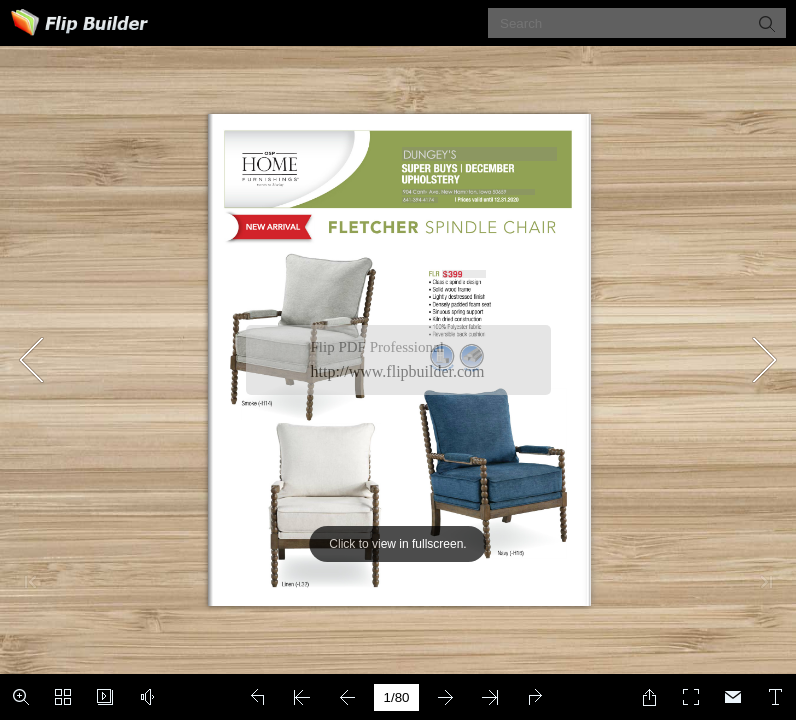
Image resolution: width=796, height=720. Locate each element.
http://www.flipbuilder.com (398, 371)
